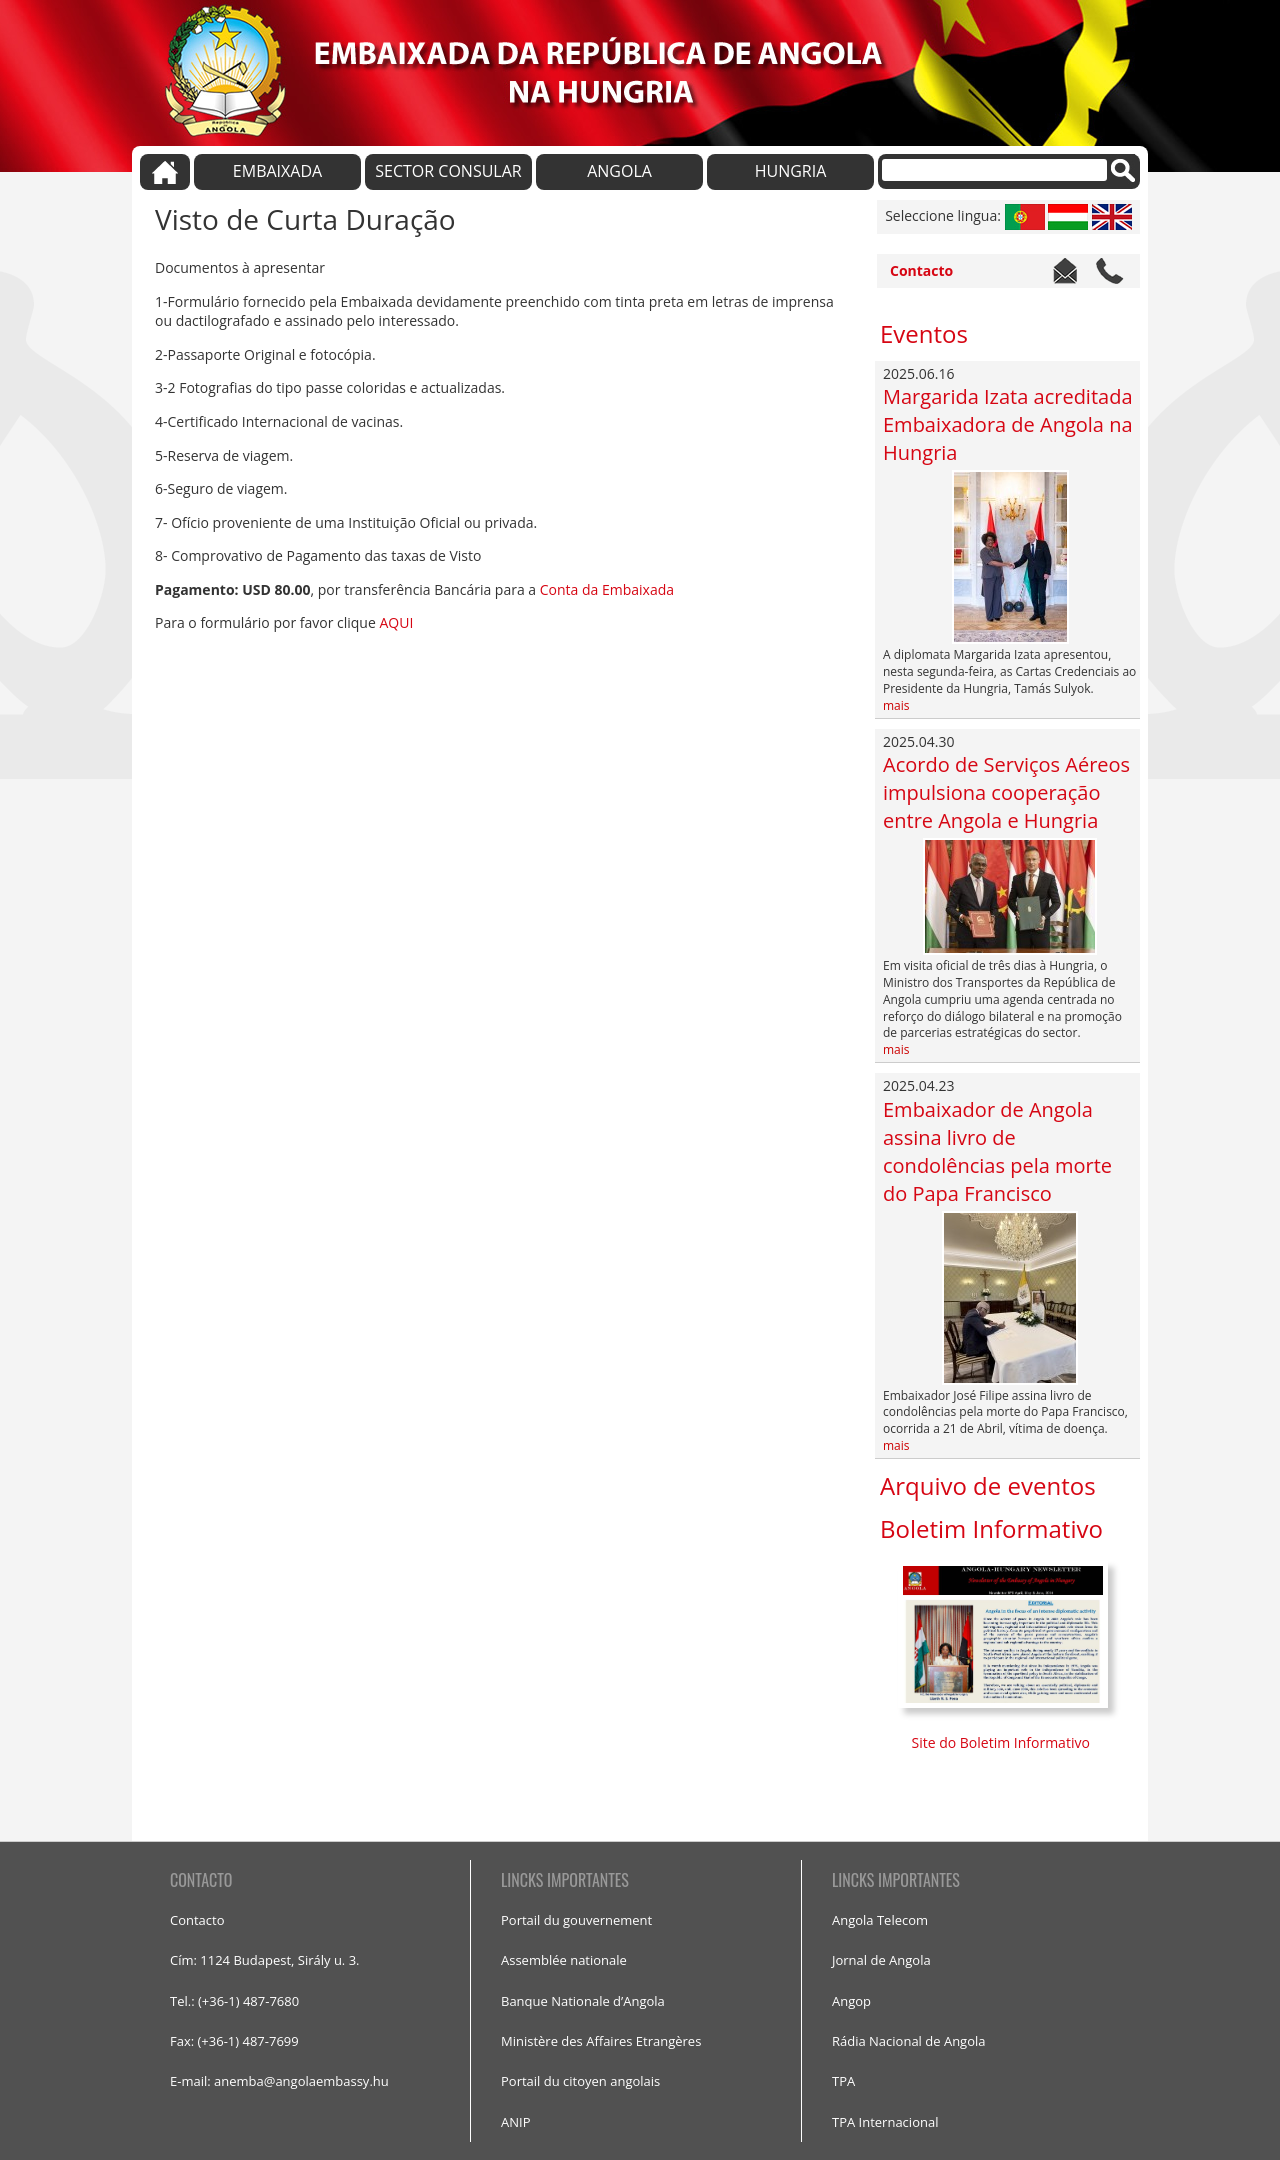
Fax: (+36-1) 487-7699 (234, 2041)
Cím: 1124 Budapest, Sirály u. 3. (265, 1960)
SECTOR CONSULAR (448, 171)
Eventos (924, 333)
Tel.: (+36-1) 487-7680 (234, 2001)
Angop (851, 2001)
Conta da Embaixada (607, 589)
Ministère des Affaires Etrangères (601, 2041)
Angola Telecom (880, 1920)
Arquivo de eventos (988, 1485)
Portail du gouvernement (576, 1920)
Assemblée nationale (564, 1960)
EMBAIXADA (277, 171)
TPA (843, 2081)
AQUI (396, 622)
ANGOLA (619, 171)
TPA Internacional (885, 2122)
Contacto (921, 270)
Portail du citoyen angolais (580, 2081)
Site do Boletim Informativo (1003, 1742)
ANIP (515, 2122)
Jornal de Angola (881, 1960)
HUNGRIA (791, 171)
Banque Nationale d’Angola (583, 2001)
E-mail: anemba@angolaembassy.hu (279, 2081)
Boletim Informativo (991, 1528)
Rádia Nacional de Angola (909, 2041)
